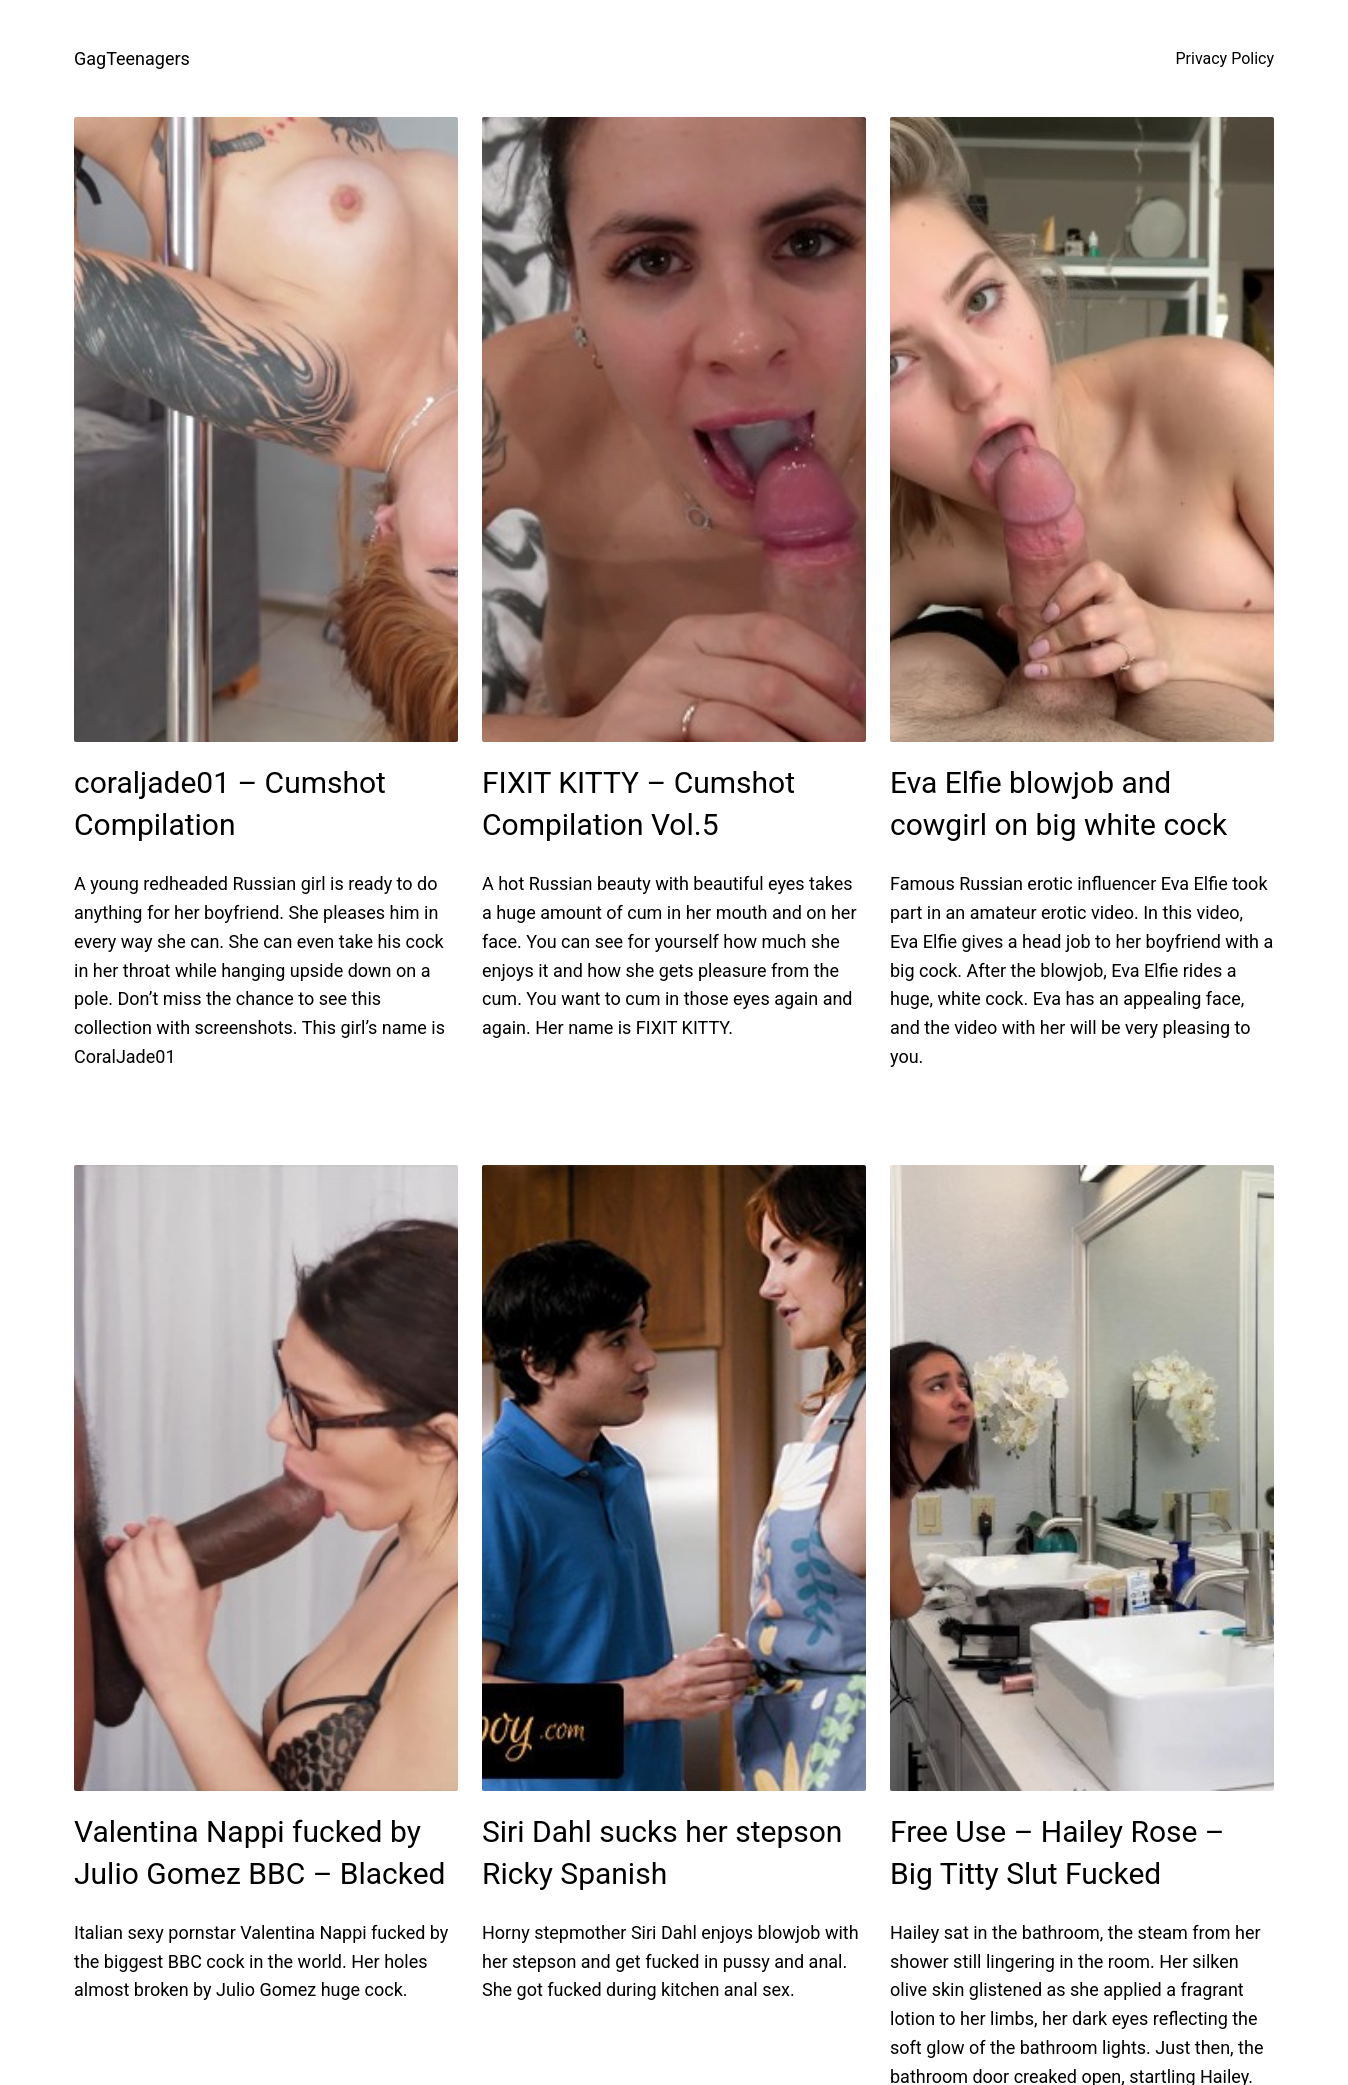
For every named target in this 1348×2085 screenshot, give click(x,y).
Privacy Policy (1225, 58)
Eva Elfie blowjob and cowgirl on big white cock (1058, 803)
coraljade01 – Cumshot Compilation (230, 803)
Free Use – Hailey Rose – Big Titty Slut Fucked (1057, 1852)
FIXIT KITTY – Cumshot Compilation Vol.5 (638, 803)
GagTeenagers (132, 58)
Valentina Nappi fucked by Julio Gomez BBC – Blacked (260, 1852)
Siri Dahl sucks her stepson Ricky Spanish (662, 1852)
